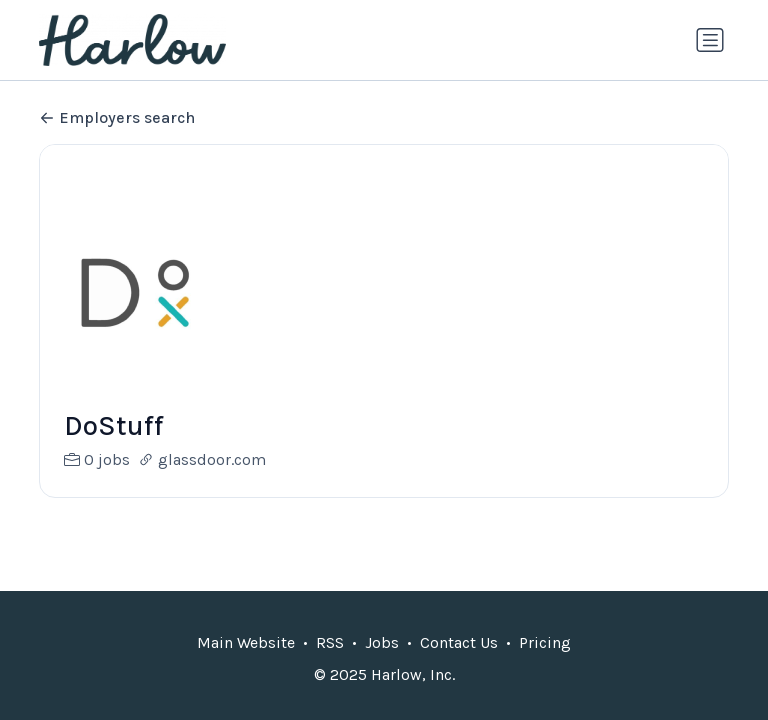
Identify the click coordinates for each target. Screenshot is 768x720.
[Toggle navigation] (710, 40)
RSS (330, 642)
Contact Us (459, 642)
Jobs (382, 642)
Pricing (545, 642)
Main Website (246, 642)
